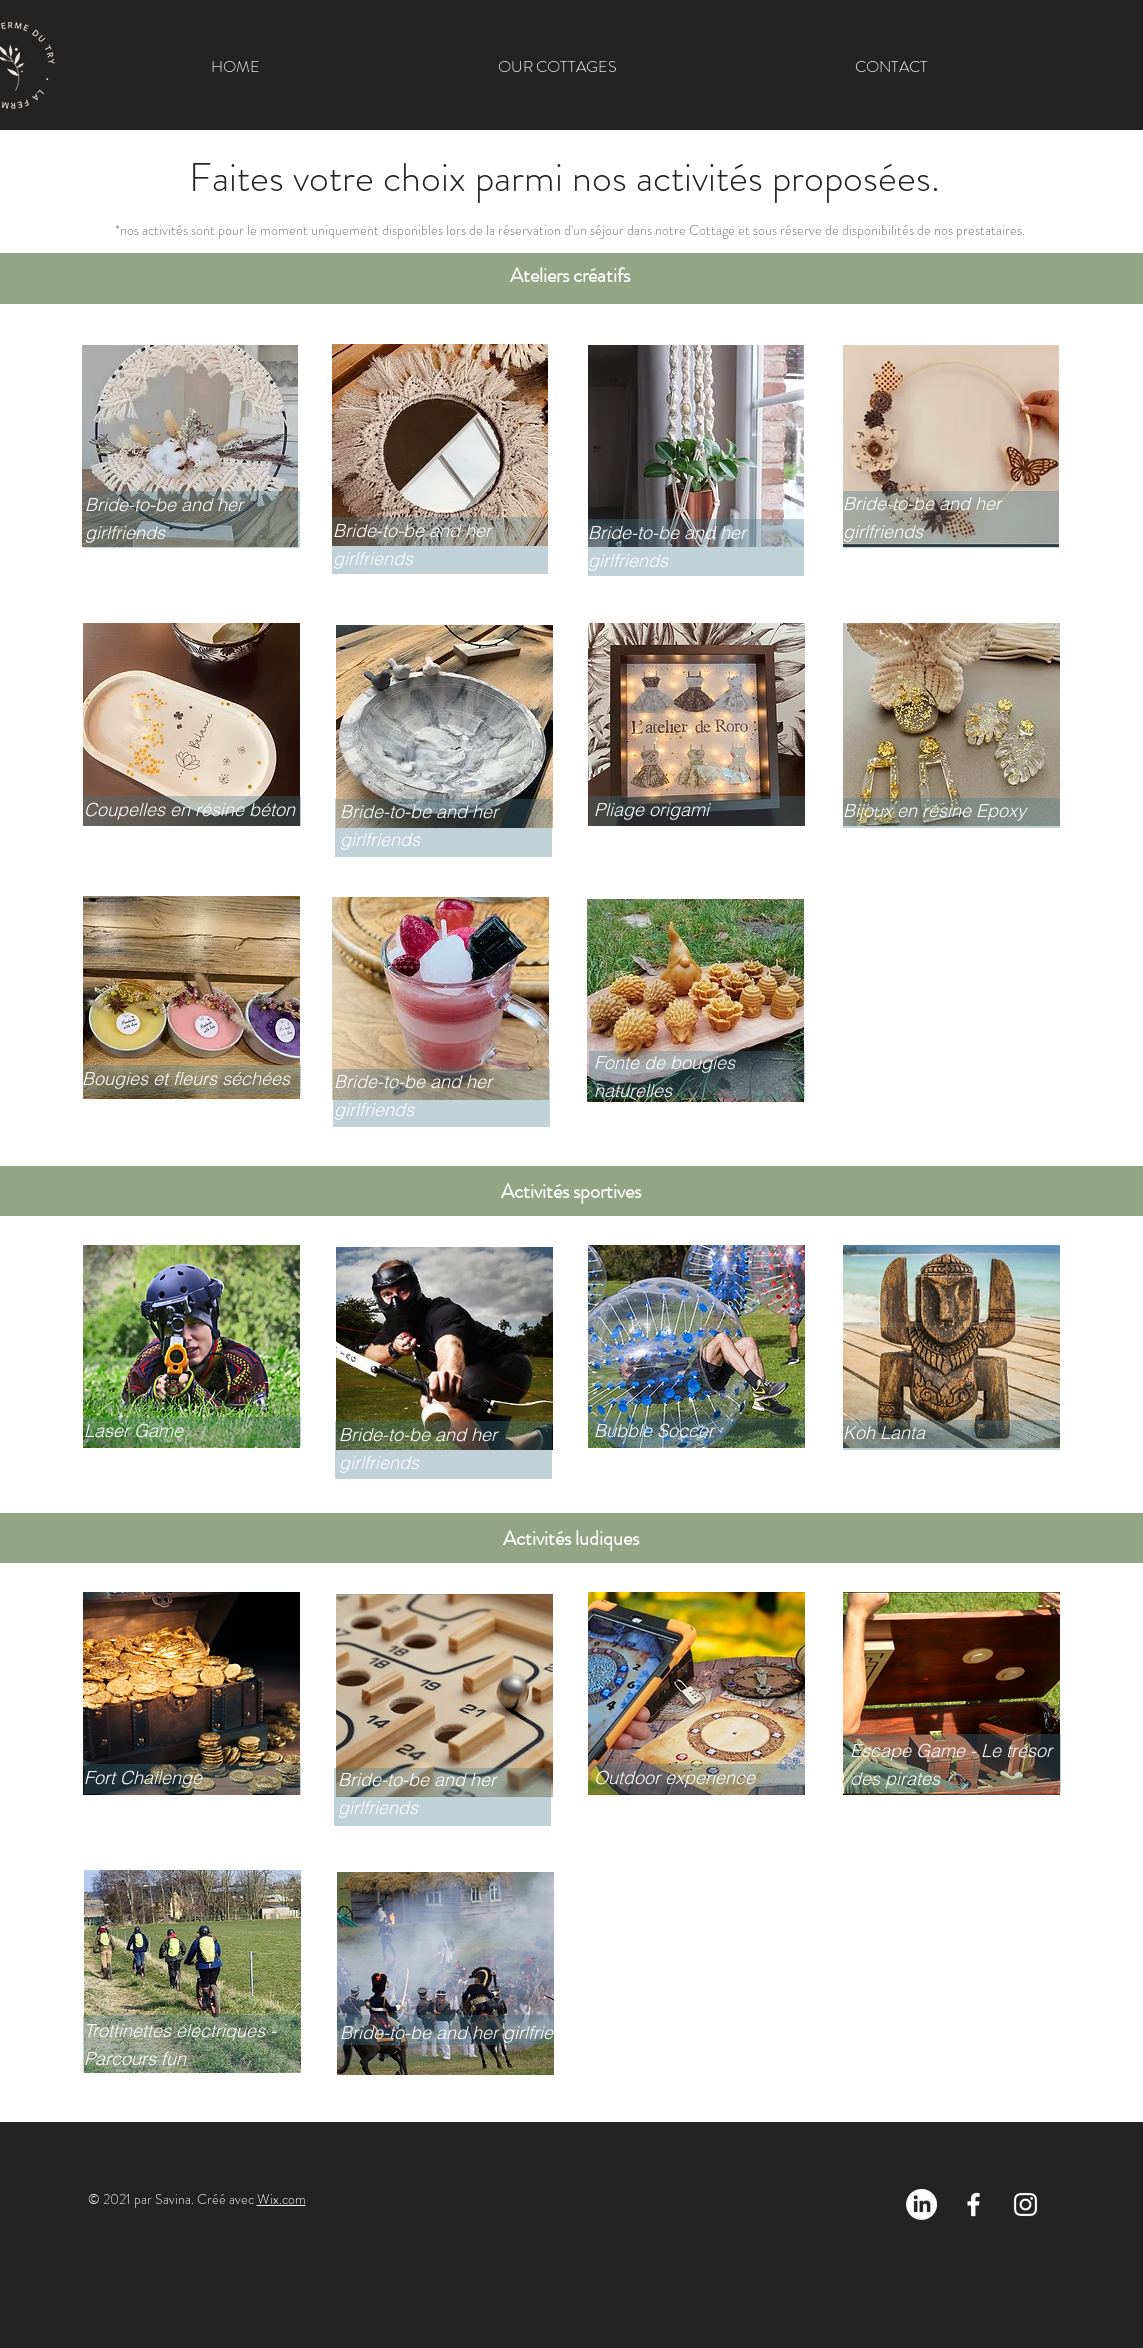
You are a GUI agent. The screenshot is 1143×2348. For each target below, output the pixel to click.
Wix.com (281, 2199)
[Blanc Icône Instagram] (1025, 2204)
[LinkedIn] (921, 2204)
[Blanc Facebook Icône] (973, 2204)
